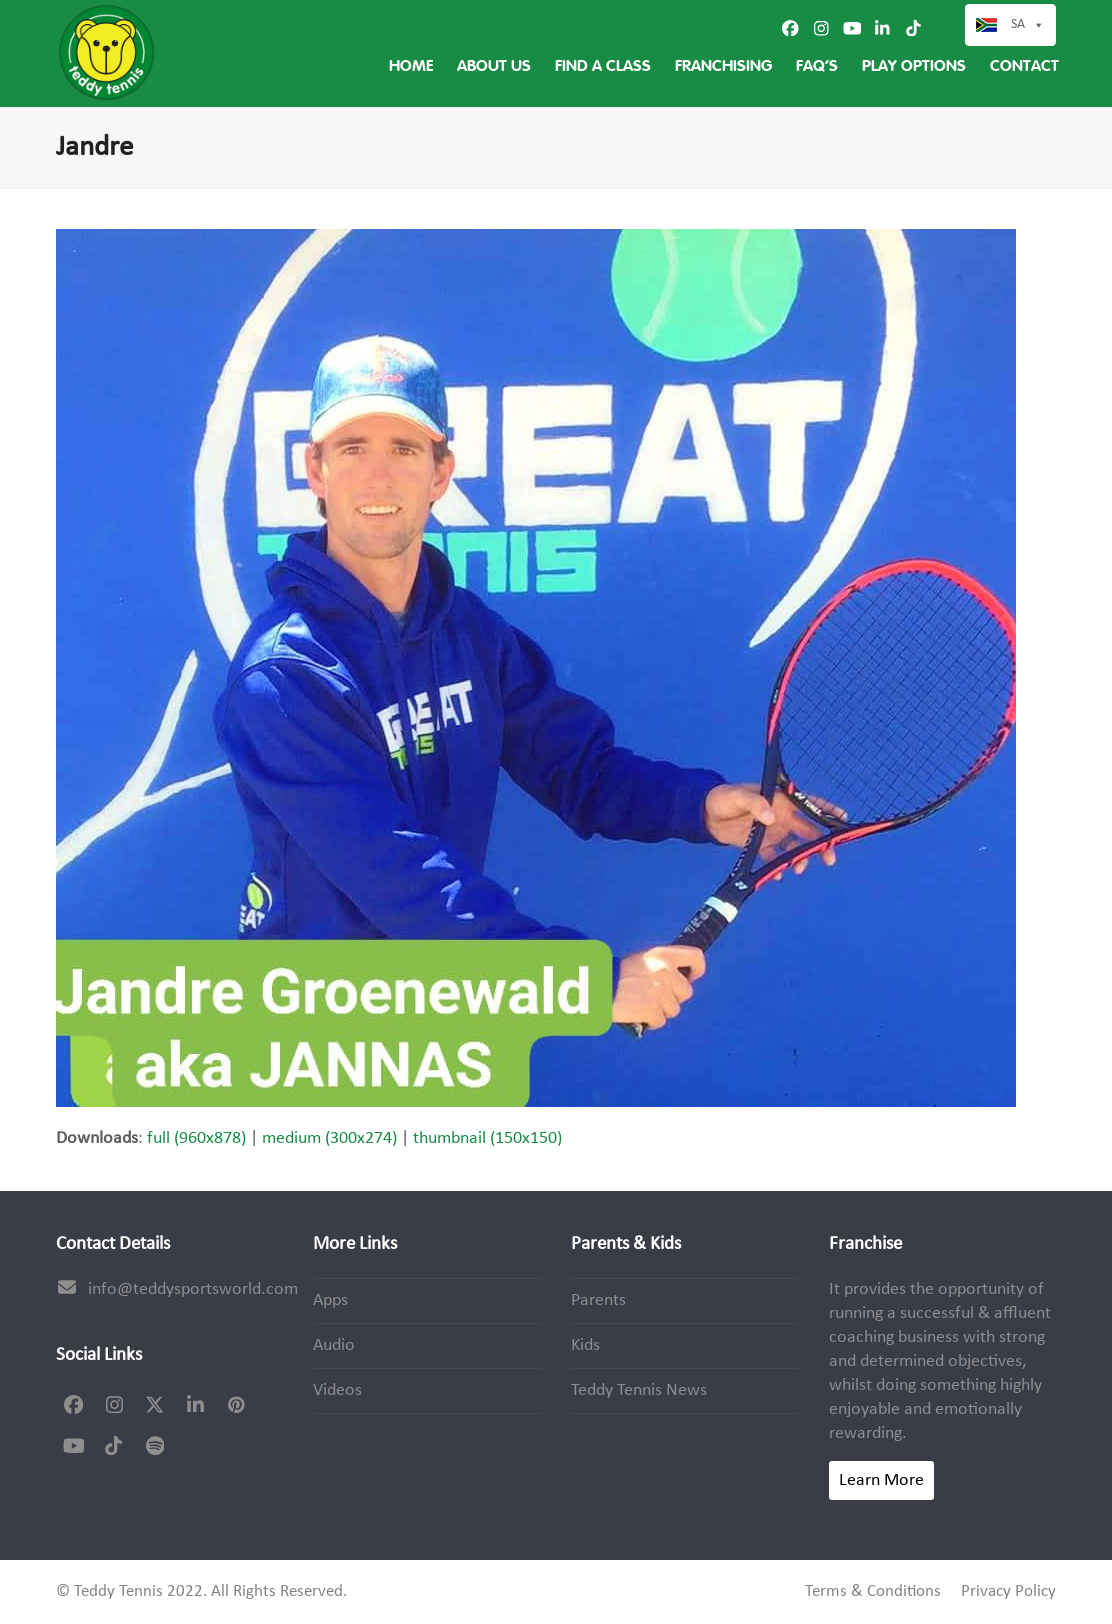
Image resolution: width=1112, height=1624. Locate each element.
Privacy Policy (1008, 1592)
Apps (330, 1300)
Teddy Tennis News (639, 1390)
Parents (598, 1300)
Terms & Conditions (873, 1592)
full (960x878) (196, 1138)
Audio (334, 1345)
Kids (585, 1345)
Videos (337, 1390)
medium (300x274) (329, 1138)
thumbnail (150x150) (487, 1138)
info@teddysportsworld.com (193, 1289)
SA (1028, 25)
